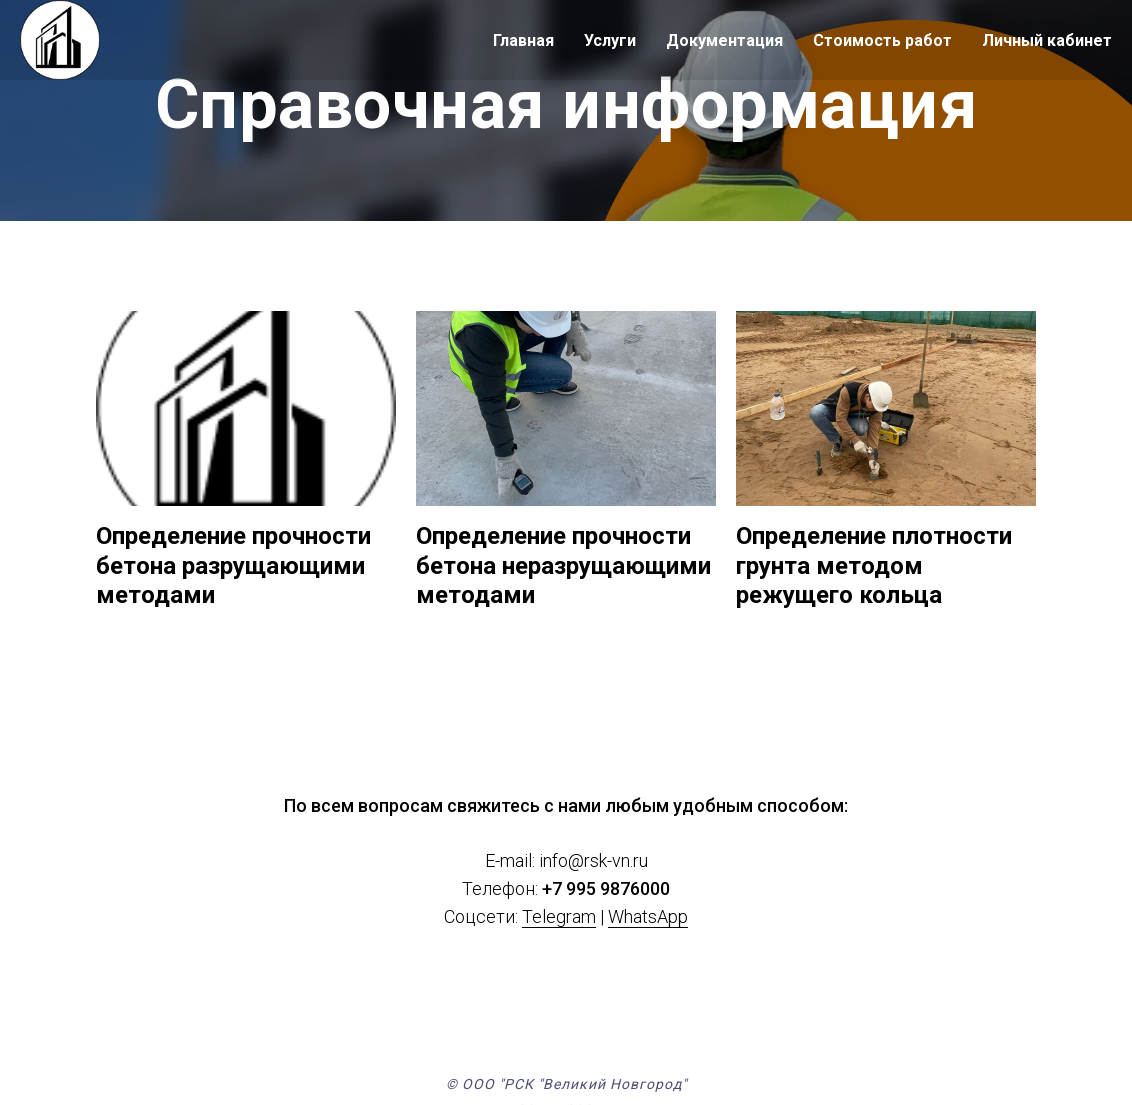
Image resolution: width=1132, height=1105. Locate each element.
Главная (523, 40)
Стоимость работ (882, 40)
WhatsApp (648, 917)
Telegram (559, 917)
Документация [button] (724, 40)
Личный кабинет (1047, 40)
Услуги (610, 40)
